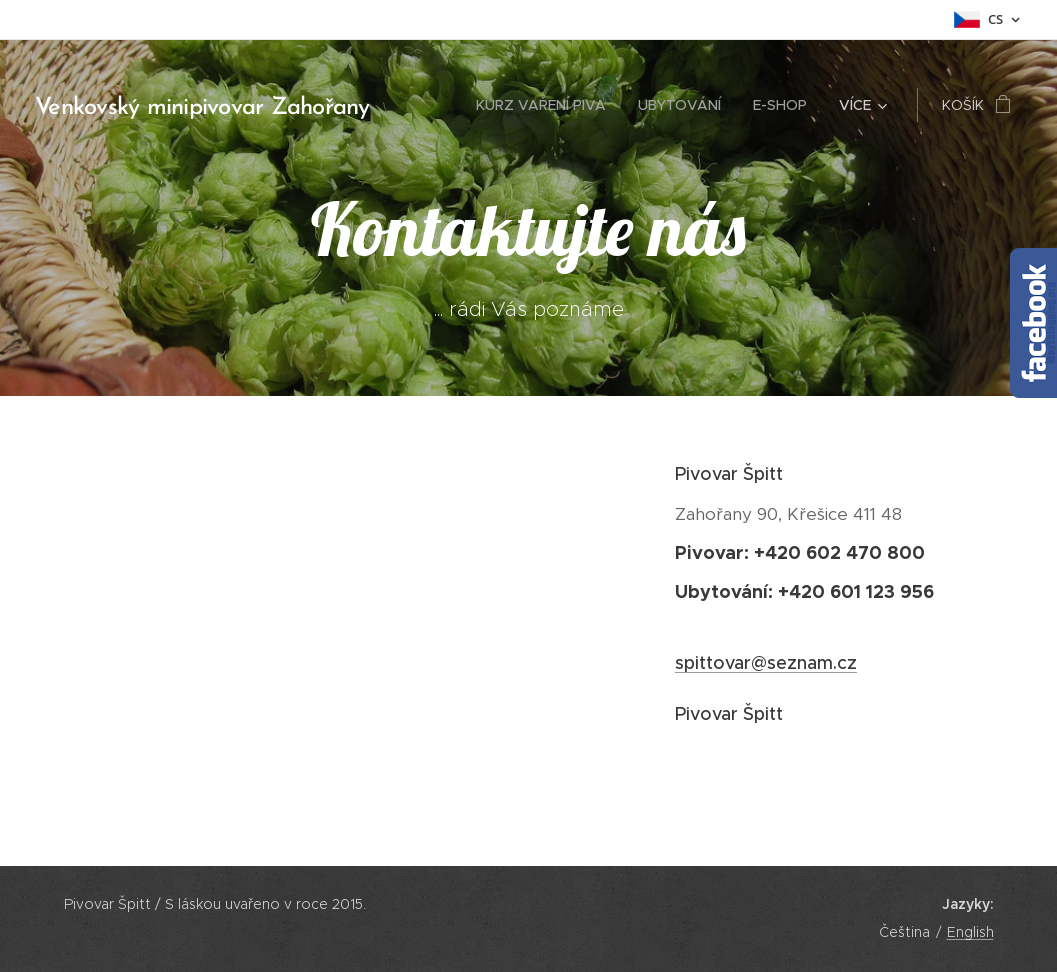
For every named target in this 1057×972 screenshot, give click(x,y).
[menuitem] (546, 105)
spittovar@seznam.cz (766, 663)
